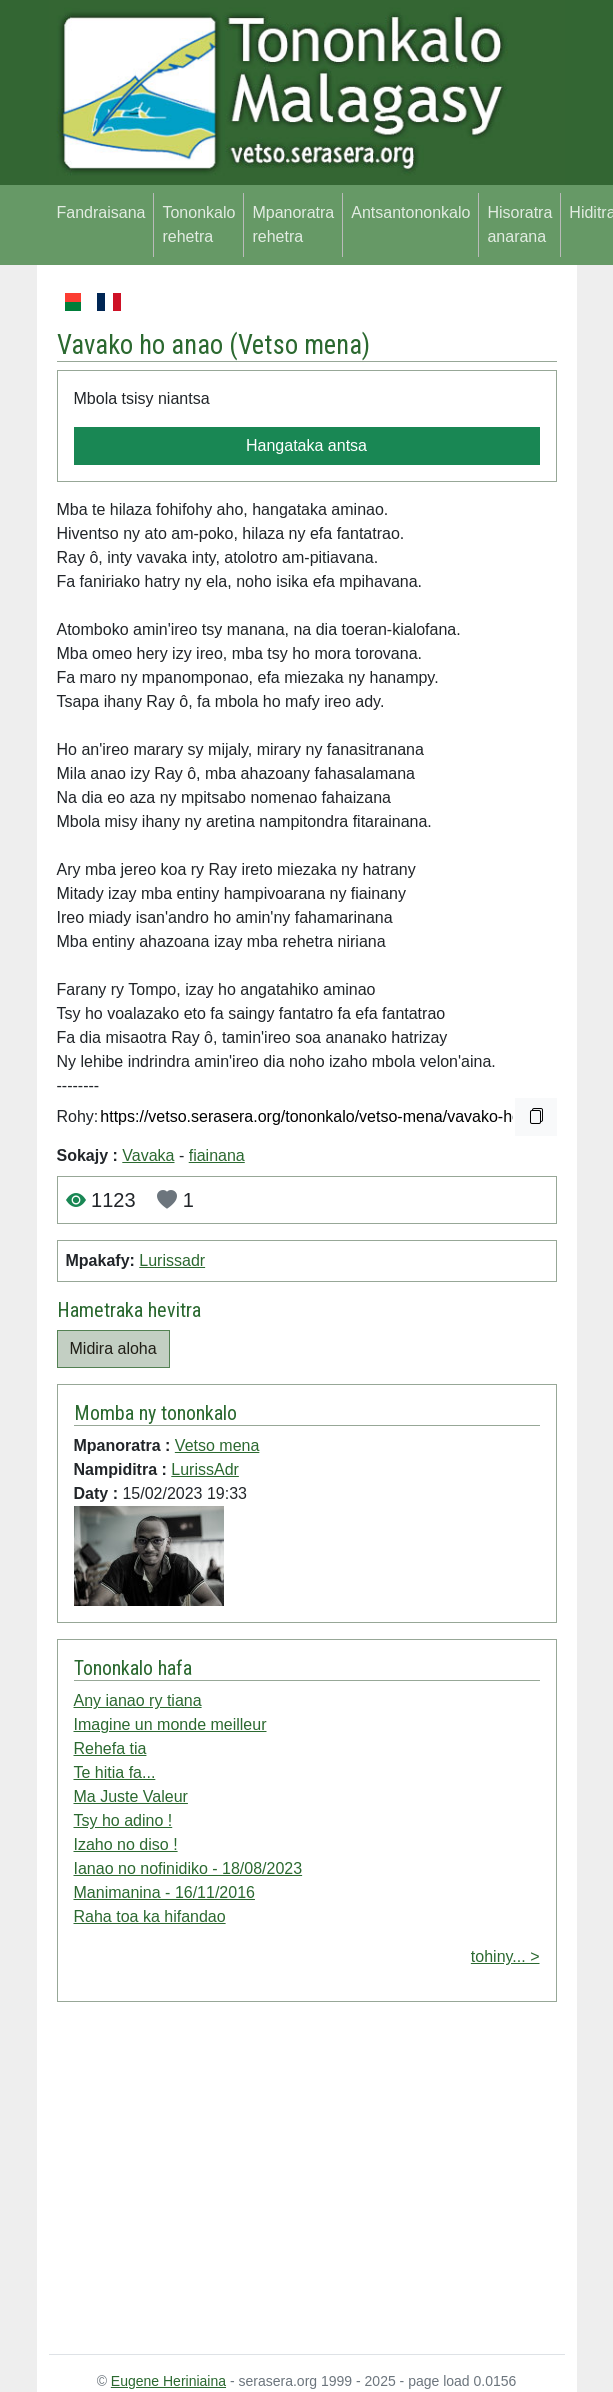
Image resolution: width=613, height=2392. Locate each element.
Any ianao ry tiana (138, 1700)
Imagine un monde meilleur (170, 1724)
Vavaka (148, 1155)
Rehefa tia (110, 1748)
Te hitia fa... (115, 1772)
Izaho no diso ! (126, 1844)
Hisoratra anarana (519, 224)
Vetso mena (300, 345)
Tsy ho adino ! (123, 1820)
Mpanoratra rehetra (293, 224)
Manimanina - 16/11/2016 (164, 1892)
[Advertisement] (307, 2182)
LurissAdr (205, 1469)
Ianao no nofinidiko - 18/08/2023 (188, 1868)
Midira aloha (113, 1348)
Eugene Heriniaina (168, 2381)
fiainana (217, 1155)
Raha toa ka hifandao (150, 1916)
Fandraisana (101, 212)
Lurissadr (172, 1260)
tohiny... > (505, 1956)
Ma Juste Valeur (131, 1796)
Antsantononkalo (410, 212)
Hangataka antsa (306, 445)
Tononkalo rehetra (198, 224)
